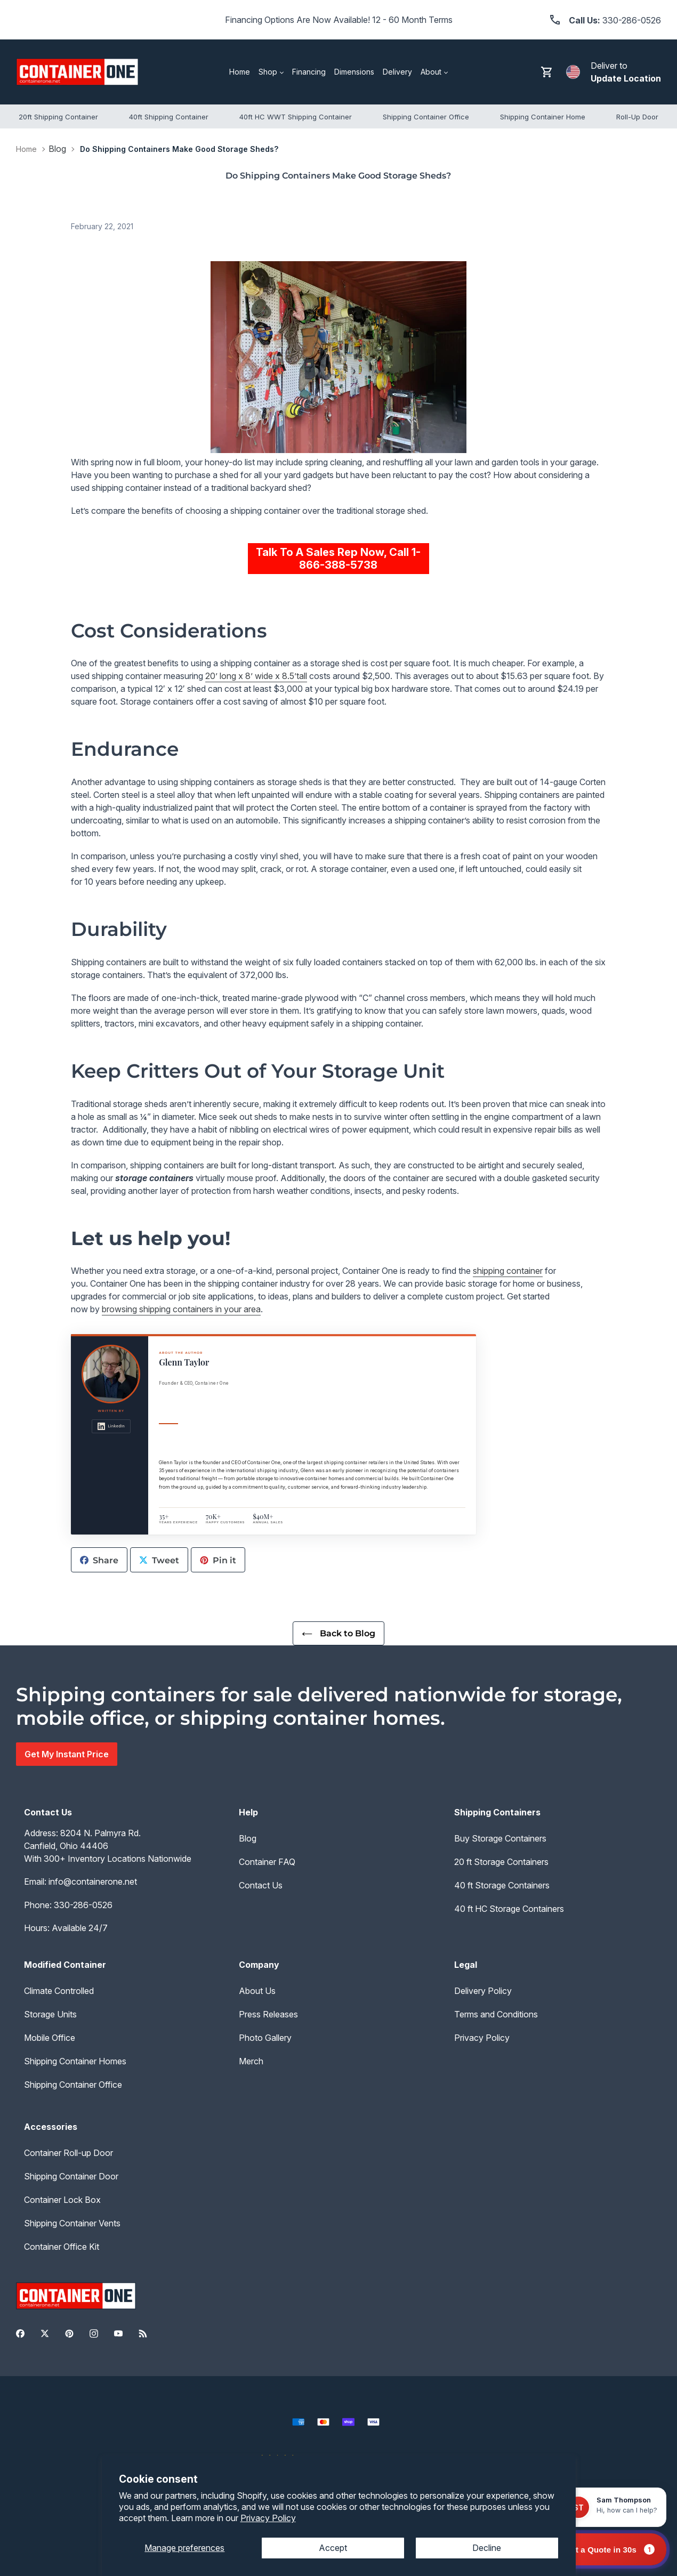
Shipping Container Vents (72, 2223)
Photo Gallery (265, 2037)
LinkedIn (111, 1426)
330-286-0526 (83, 1905)
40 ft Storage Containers (502, 1885)
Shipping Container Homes (75, 2061)
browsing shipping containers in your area (181, 1309)
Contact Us (261, 1885)
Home (26, 149)
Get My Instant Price (67, 1754)
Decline (486, 2547)
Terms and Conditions (496, 2014)
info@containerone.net (93, 1881)
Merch (251, 2061)
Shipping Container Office (73, 2084)
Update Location (626, 78)
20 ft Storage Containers (501, 1861)
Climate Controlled (59, 1990)
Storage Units (50, 2014)
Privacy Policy (268, 2518)
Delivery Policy (483, 1990)
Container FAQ (267, 1861)
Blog (57, 148)
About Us (257, 1990)
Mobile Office (49, 2037)
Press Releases (268, 2014)
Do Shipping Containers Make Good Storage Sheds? (179, 149)
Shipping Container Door (71, 2176)
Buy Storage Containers (500, 1838)
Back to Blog (338, 1633)
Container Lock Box (62, 2199)
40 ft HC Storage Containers (509, 1908)
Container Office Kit (61, 2246)
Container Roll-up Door (68, 2152)
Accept (333, 2547)
